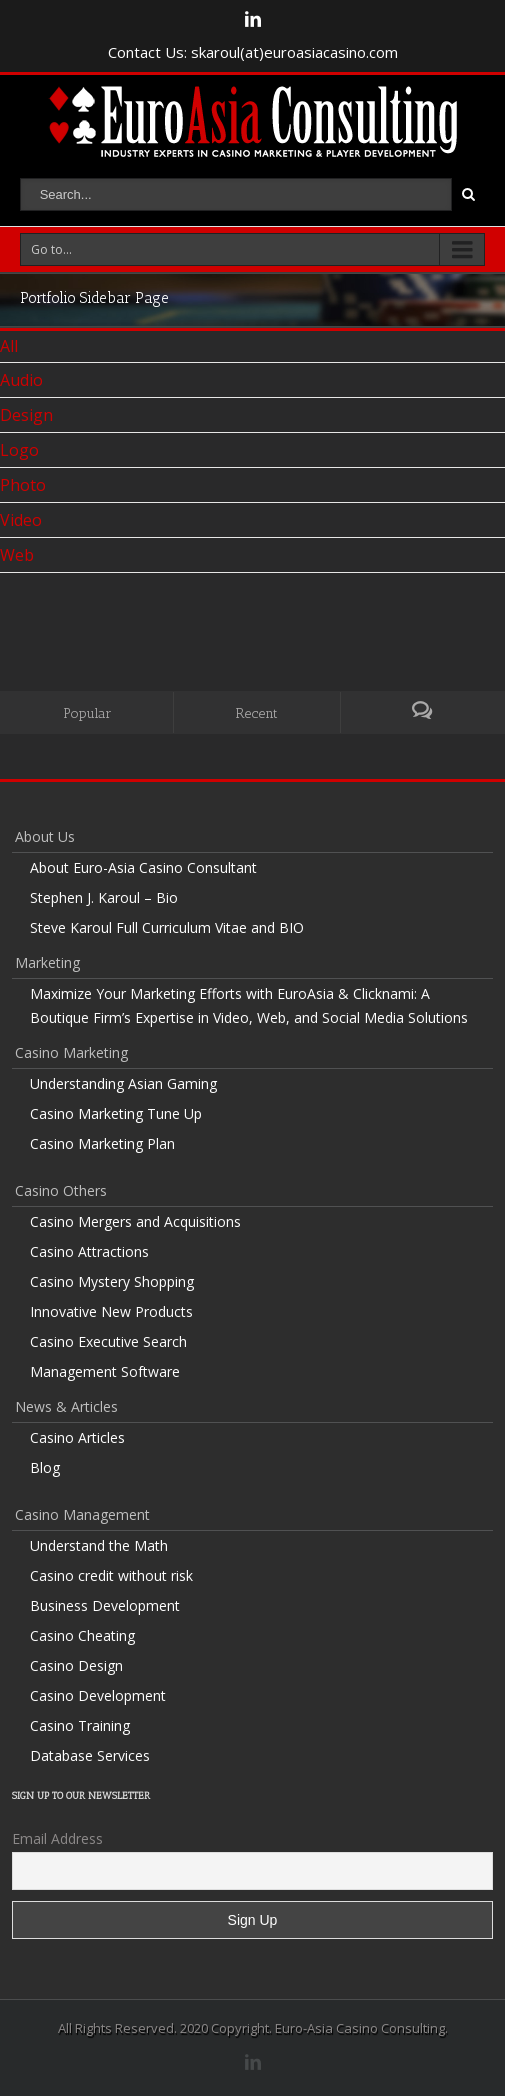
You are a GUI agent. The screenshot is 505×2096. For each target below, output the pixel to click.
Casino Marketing (71, 1052)
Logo (19, 450)
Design (26, 415)
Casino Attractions (89, 1251)
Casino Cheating (82, 1635)
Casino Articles (77, 1437)
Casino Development (98, 1695)
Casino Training (80, 1725)
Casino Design (76, 1665)
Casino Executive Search (108, 1341)
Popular (87, 713)
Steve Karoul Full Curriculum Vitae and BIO (167, 927)
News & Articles (66, 1406)
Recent (257, 713)
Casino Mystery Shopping (112, 1281)
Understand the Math (99, 1545)
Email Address (57, 1838)
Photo (23, 485)
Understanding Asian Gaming (123, 1083)
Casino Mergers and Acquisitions (135, 1221)
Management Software (105, 1371)
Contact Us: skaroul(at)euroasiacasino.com (253, 52)
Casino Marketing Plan (102, 1143)
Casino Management (82, 1514)
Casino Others (61, 1190)
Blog (45, 1467)
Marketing (47, 962)
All (9, 346)
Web (17, 555)
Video (21, 520)
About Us (45, 836)
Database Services (90, 1755)
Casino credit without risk (111, 1575)
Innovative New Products (111, 1311)
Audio (21, 380)
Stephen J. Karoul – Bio (104, 897)
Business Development (105, 1605)
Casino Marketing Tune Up (116, 1113)
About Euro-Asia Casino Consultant (143, 867)
